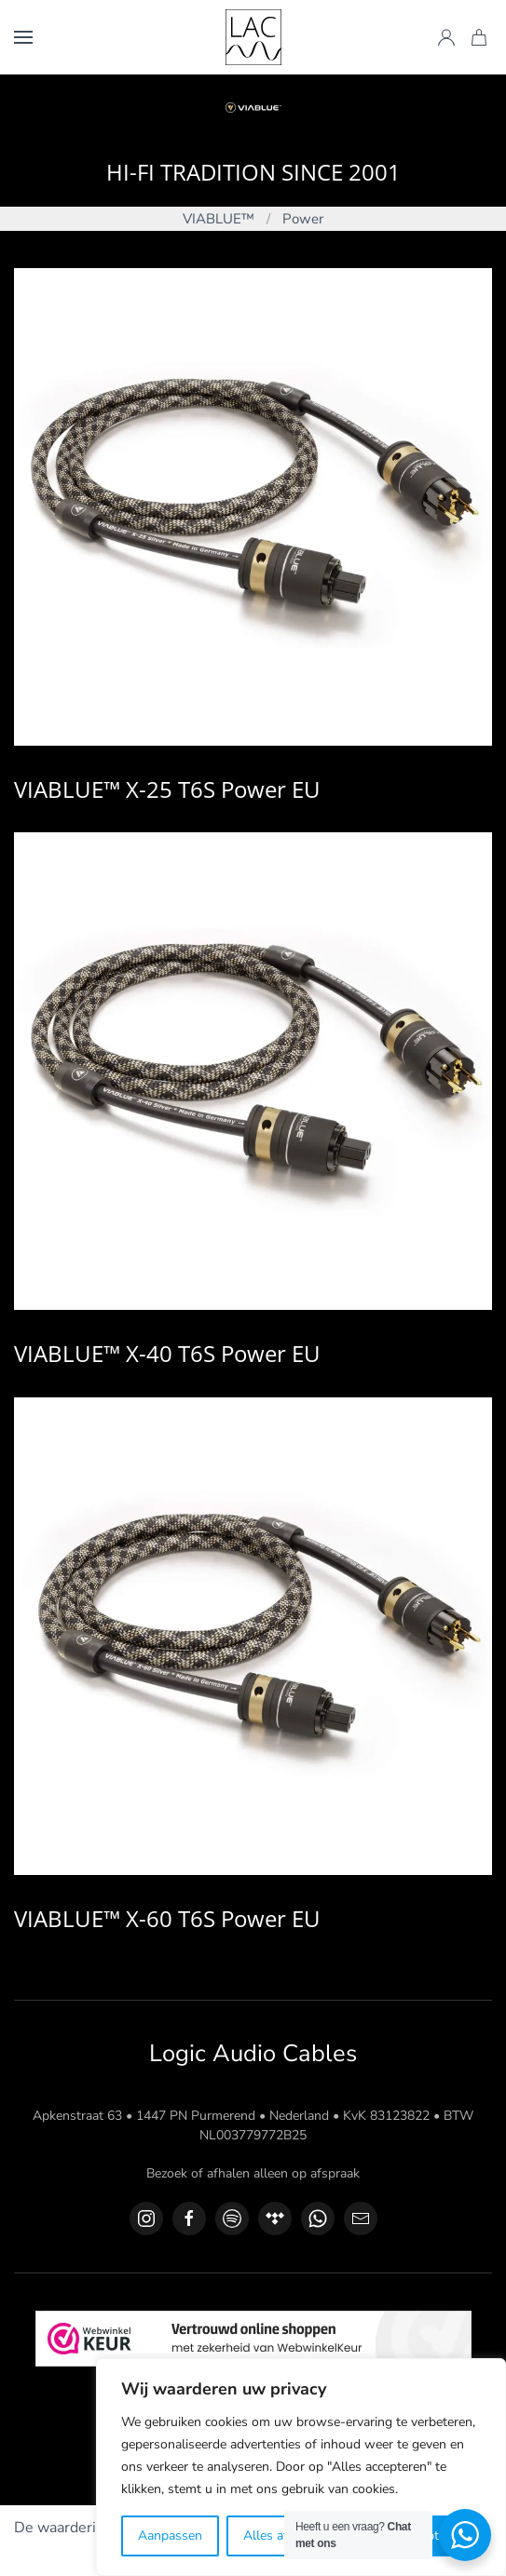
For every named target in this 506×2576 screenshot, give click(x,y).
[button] (23, 37)
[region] (301, 2467)
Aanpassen (170, 2535)
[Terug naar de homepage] (253, 37)
